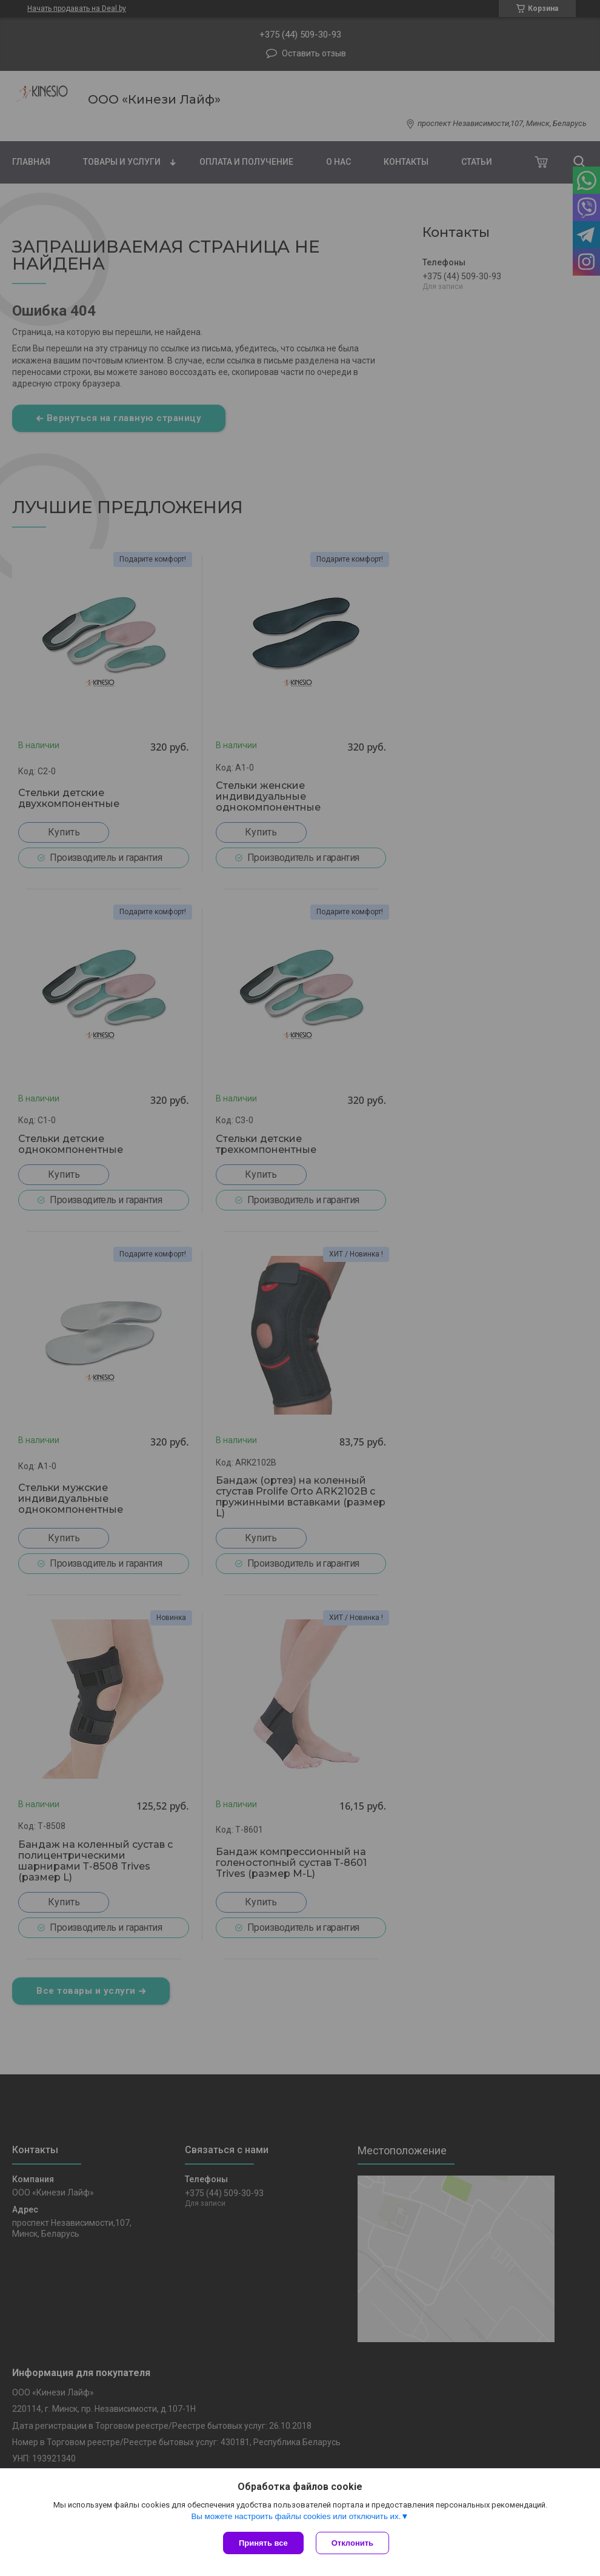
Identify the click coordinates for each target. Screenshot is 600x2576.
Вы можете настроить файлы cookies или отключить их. (296, 2516)
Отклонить (352, 2543)
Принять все (263, 2543)
